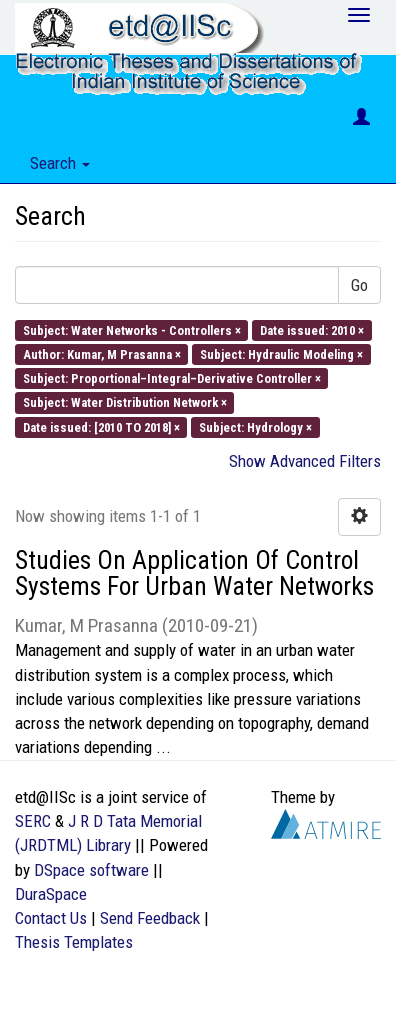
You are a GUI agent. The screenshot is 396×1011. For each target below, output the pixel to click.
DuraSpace (51, 894)
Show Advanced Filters (305, 461)
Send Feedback (150, 918)
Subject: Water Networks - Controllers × (132, 329)
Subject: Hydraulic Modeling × (281, 353)
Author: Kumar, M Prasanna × (102, 353)
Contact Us (51, 918)
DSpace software (91, 870)
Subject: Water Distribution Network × (125, 402)
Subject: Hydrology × (255, 426)
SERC (33, 821)
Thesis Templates (74, 942)
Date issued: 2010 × (312, 329)
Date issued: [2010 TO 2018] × (101, 426)
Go (359, 285)
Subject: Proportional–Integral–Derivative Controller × (172, 378)
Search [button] (60, 163)
